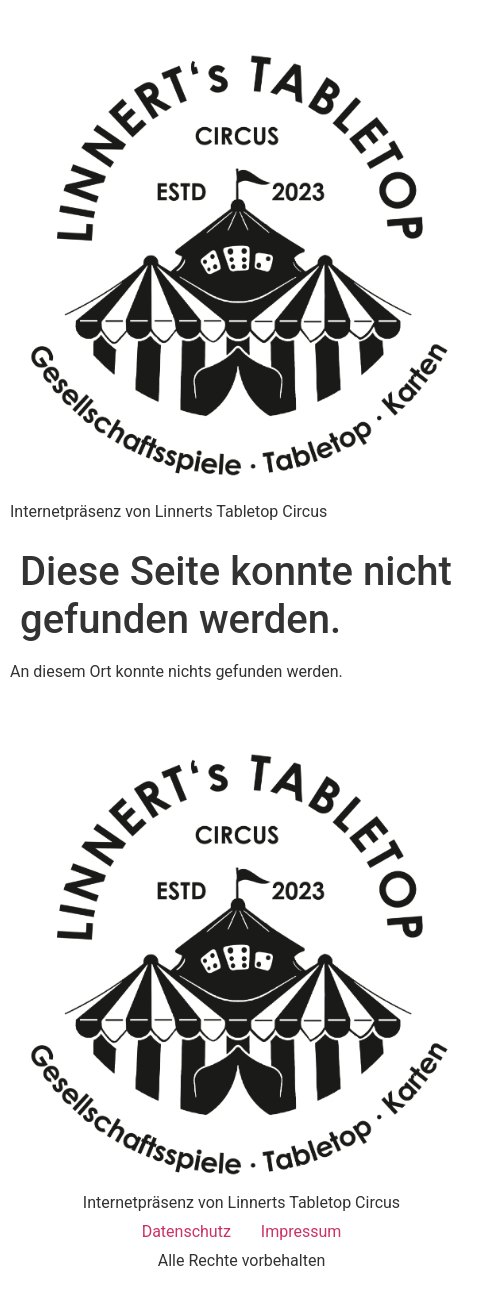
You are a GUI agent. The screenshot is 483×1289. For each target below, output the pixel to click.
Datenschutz (186, 1231)
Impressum (301, 1231)
